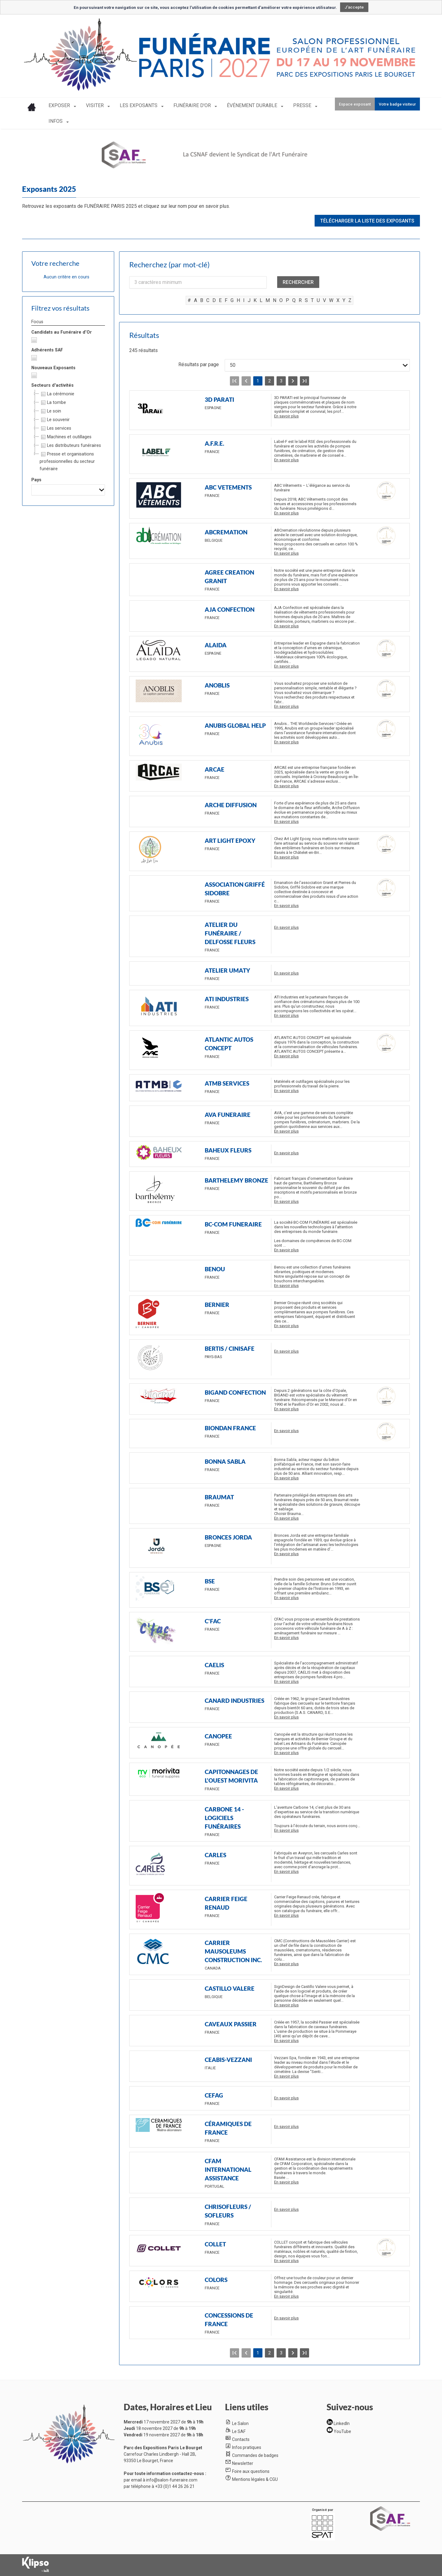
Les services (55, 428)
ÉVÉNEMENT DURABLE (252, 105)
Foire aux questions (250, 2471)
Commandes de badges (255, 2455)
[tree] (68, 431)
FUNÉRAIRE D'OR (192, 105)
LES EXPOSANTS (139, 105)
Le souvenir (55, 420)
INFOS (56, 121)
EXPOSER (59, 105)
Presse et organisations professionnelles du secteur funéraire (67, 461)
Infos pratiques (246, 2447)
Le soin (50, 411)
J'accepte (354, 7)
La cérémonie (57, 394)
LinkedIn (342, 2423)
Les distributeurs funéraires (70, 445)
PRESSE (302, 105)
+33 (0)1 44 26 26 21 (175, 2486)
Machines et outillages (65, 437)
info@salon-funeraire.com (171, 2479)
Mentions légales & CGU (255, 2479)
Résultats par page (198, 364)
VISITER (95, 105)
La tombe (53, 402)
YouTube (342, 2431)
